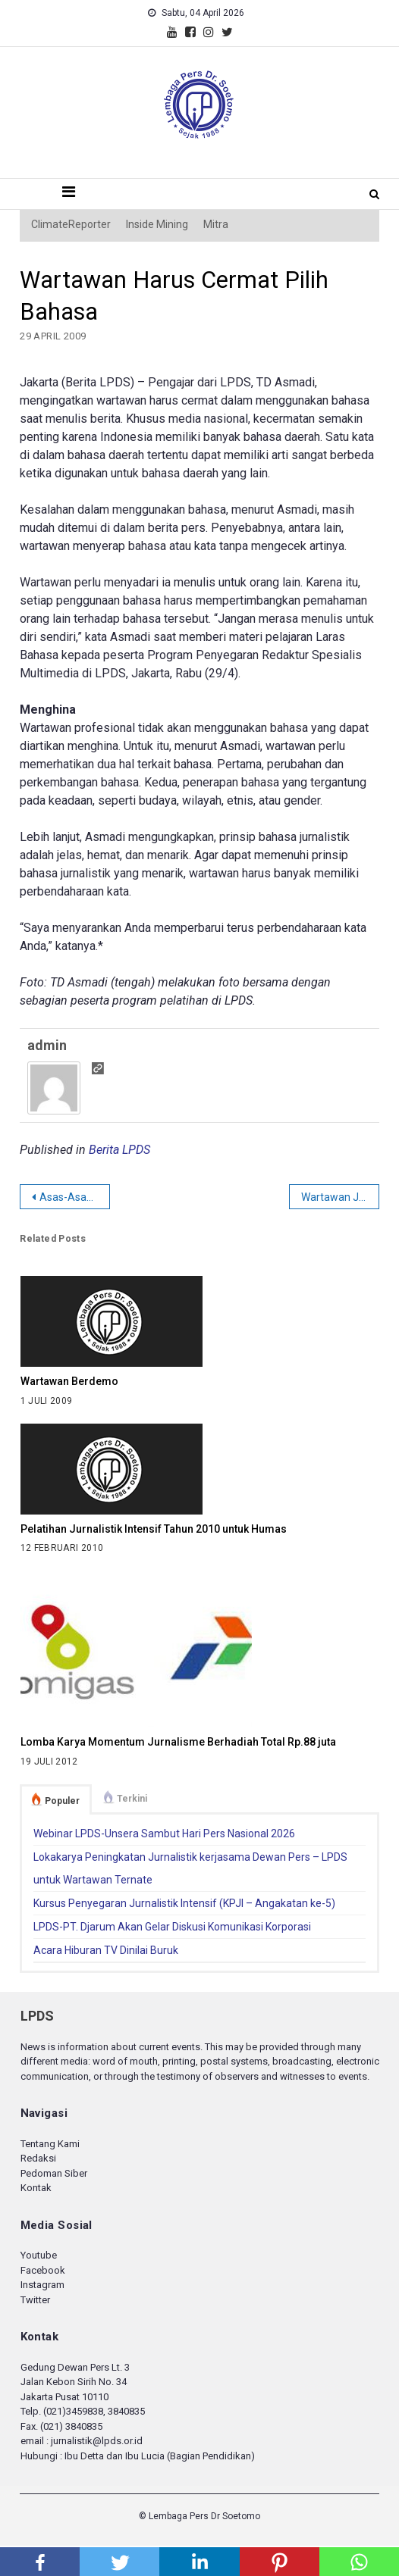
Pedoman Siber (53, 2173)
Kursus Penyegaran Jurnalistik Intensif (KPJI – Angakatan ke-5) (184, 1903)
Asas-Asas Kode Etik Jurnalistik (74, 1197)
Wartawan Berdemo (69, 1381)
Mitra (215, 224)
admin (47, 1045)
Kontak (36, 2187)
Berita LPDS (119, 1150)
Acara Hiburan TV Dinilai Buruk (105, 1950)
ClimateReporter (71, 224)
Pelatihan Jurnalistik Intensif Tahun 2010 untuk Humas (153, 1529)
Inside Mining (157, 224)
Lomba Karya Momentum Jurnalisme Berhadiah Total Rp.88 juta (178, 1742)
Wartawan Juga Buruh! (340, 1197)
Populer (62, 1801)
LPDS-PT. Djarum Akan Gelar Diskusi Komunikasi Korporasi (172, 1927)
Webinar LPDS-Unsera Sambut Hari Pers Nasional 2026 (164, 1833)
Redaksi (38, 2158)
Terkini (132, 1798)
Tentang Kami (50, 2143)
